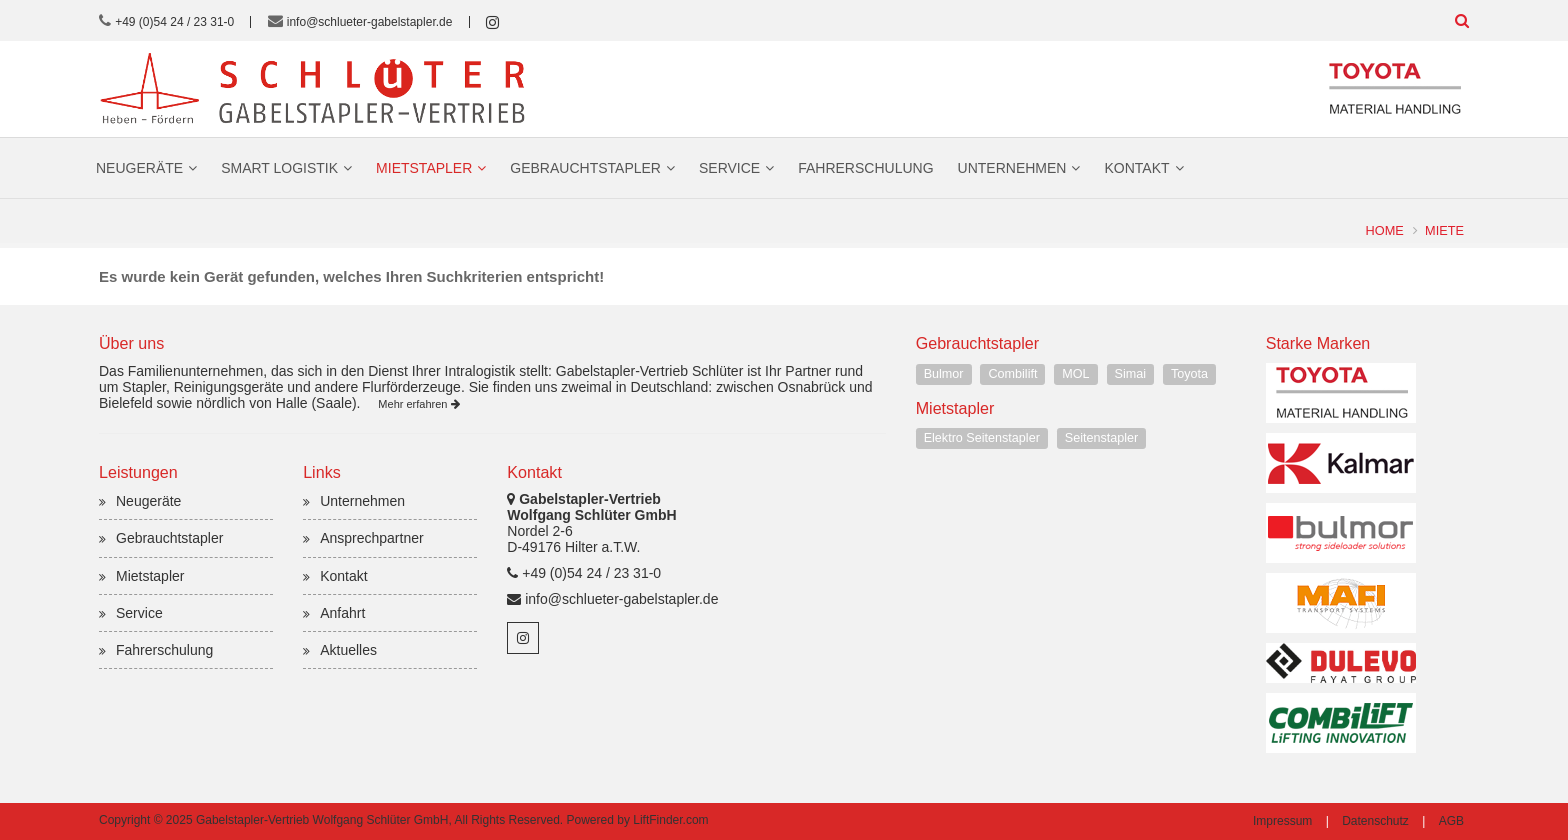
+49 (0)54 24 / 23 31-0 (174, 22)
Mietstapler (424, 168)
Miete (1444, 230)
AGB (1451, 821)
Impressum (1282, 821)
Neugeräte (139, 168)
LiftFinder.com (670, 820)
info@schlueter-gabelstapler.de (370, 22)
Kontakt (1136, 168)
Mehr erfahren (418, 404)
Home (1385, 230)
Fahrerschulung (865, 168)
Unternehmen (1012, 168)
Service (729, 168)
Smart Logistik (279, 168)
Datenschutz (1375, 821)
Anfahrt (342, 613)
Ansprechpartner (372, 538)
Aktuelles (348, 650)
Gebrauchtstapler (585, 168)
